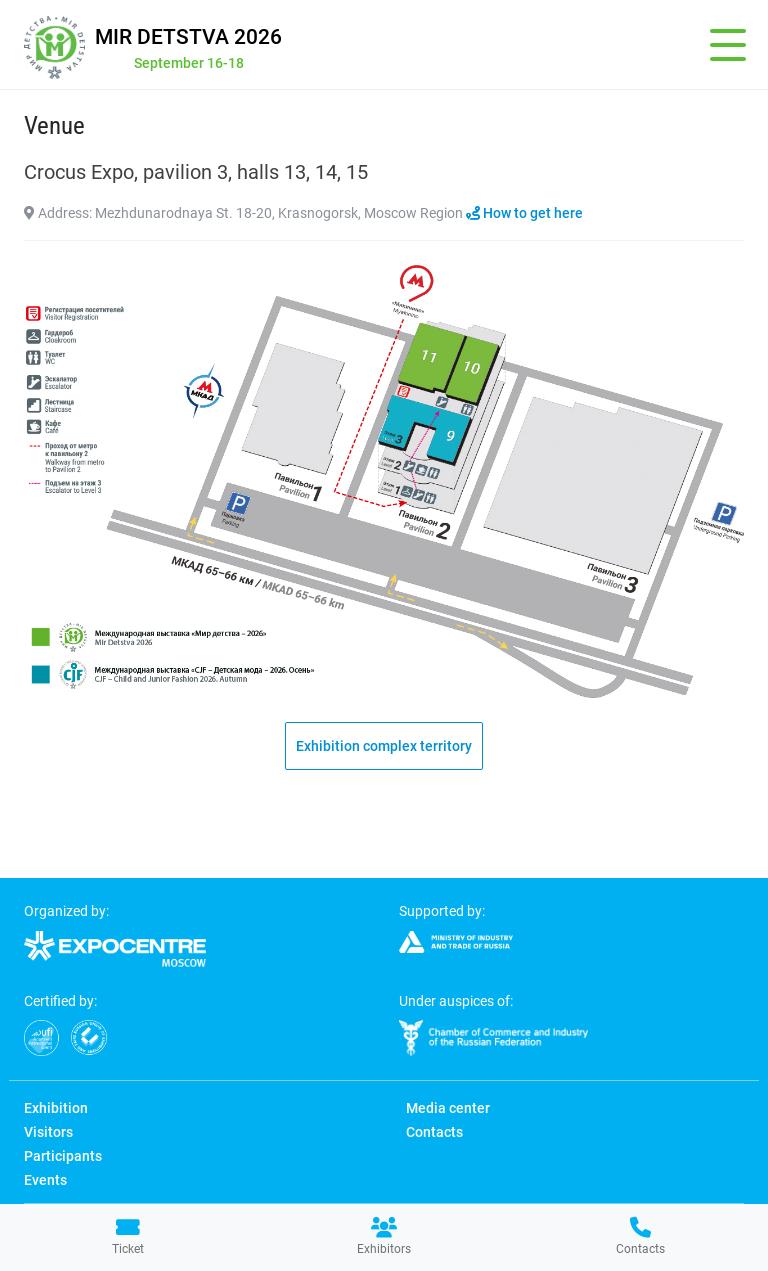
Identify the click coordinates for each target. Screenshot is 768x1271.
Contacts (640, 1236)
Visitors (48, 1132)
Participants (63, 1156)
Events (45, 1180)
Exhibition (56, 1108)
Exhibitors (384, 1236)
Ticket (128, 1236)
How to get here (524, 213)
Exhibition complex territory (384, 746)
